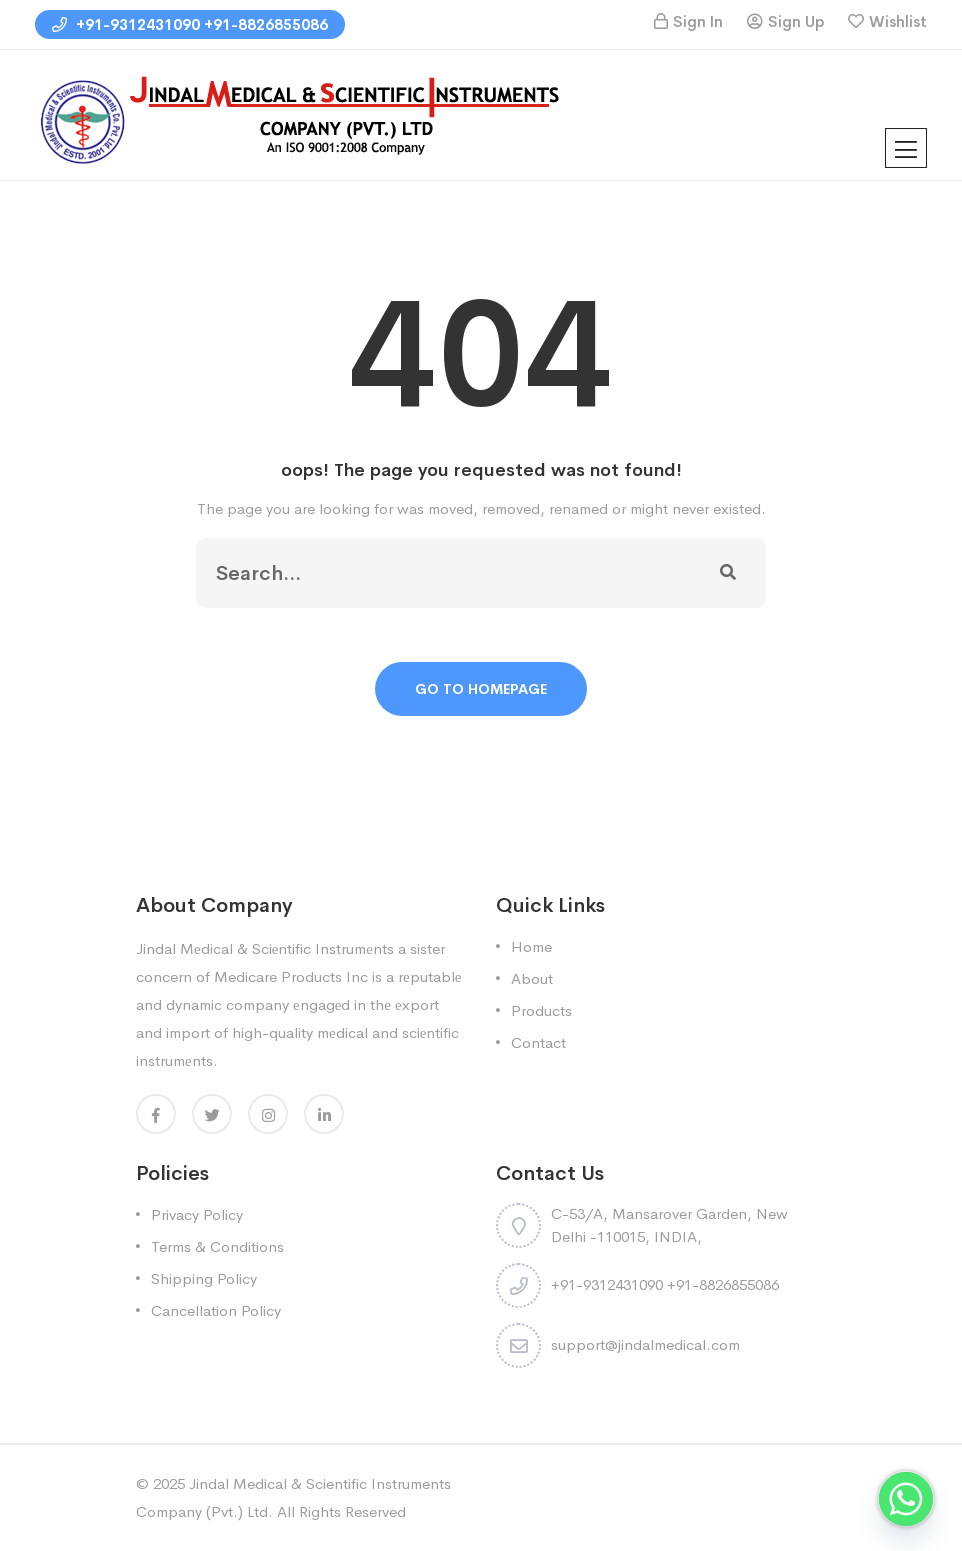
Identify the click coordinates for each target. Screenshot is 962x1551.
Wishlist (898, 21)
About (532, 978)
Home (531, 946)
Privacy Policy (197, 1214)
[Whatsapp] (906, 1499)
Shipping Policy (204, 1278)
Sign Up (796, 21)
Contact (538, 1042)
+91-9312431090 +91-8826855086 (190, 24)
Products (541, 1010)
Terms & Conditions (217, 1246)
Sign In (698, 21)
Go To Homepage (481, 689)
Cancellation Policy (216, 1310)
